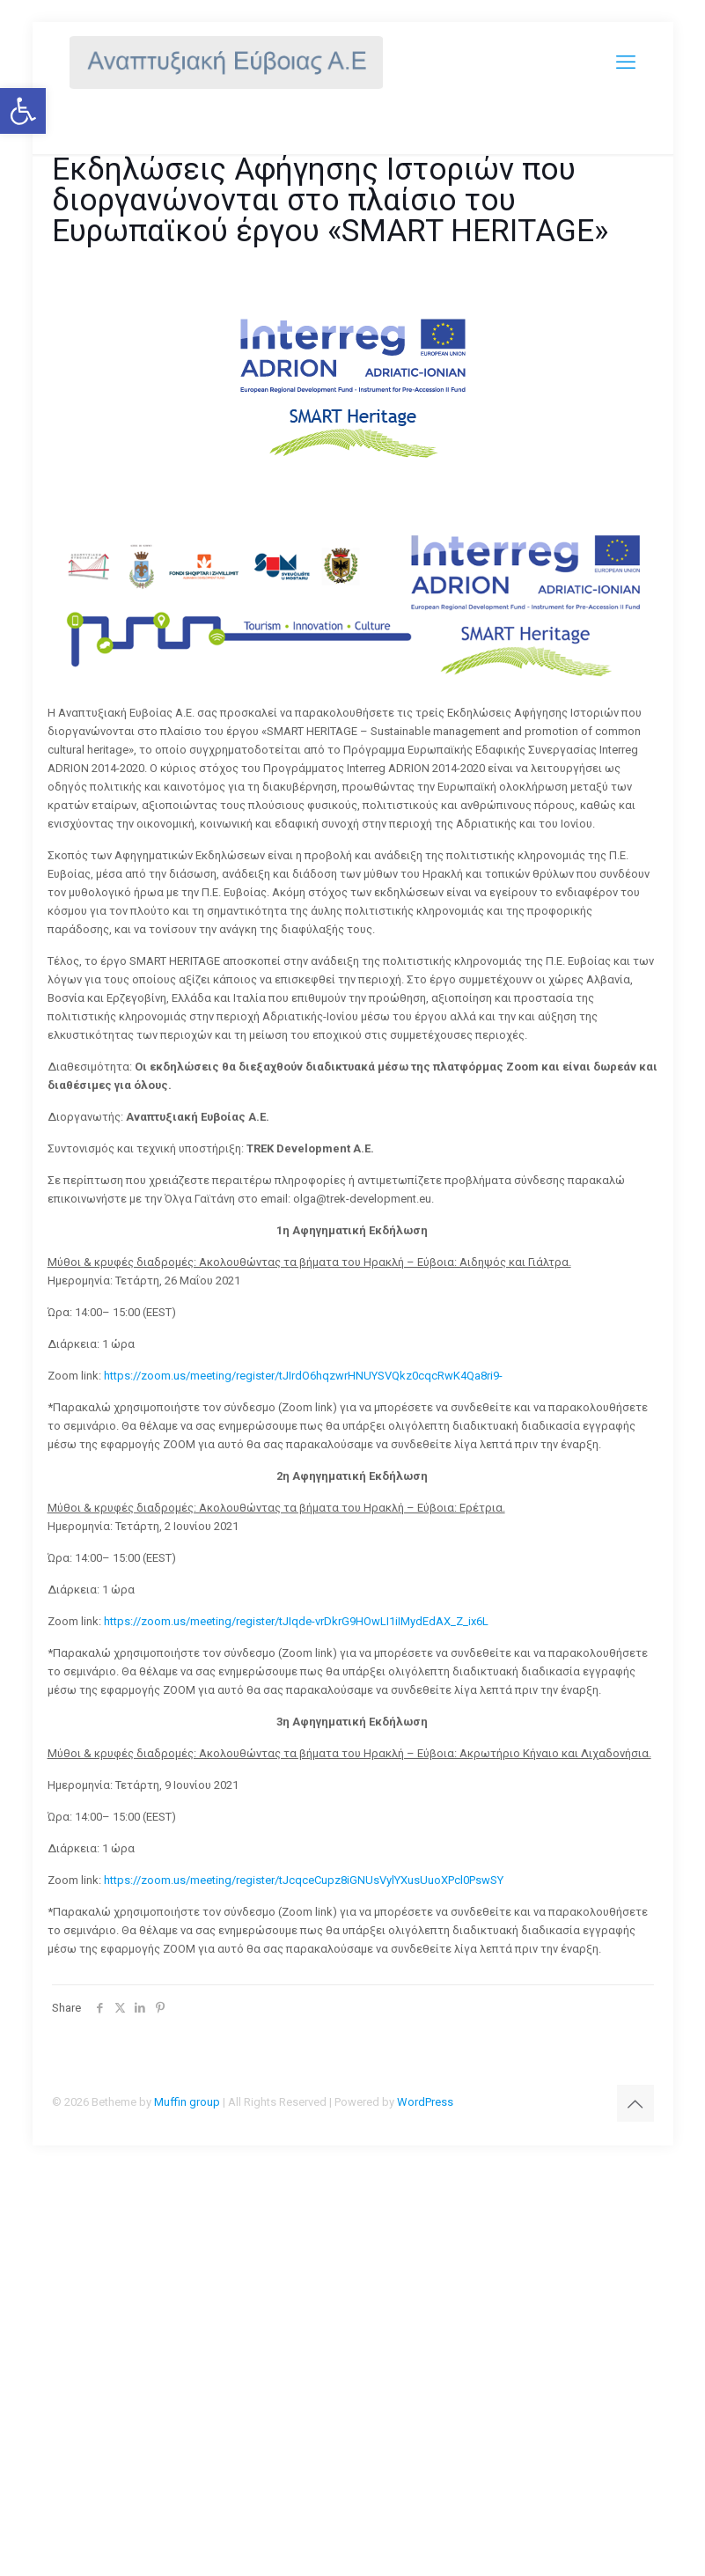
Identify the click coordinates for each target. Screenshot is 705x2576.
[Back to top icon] (635, 2103)
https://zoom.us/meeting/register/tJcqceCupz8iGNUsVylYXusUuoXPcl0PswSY (303, 1880)
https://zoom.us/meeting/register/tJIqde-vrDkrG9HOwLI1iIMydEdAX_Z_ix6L (296, 1621)
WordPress (425, 2102)
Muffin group (187, 2102)
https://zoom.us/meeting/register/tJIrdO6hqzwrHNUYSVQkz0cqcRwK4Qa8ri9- (303, 1375)
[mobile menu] (626, 62)
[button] (23, 111)
